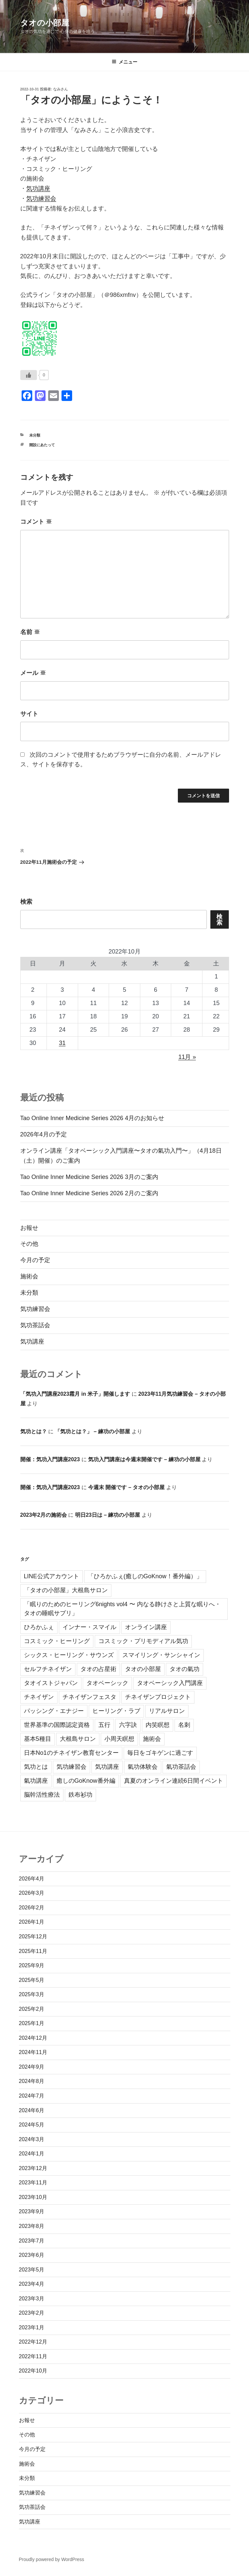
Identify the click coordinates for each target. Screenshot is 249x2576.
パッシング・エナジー (54, 1711)
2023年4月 (32, 2284)
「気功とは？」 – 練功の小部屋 (92, 1431)
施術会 (29, 1276)
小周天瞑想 (119, 1739)
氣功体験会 (143, 1766)
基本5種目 (37, 1739)
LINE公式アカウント (51, 1576)
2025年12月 (33, 1936)
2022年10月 (33, 2371)
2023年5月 (32, 2269)
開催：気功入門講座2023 (50, 1459)
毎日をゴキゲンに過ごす (160, 1752)
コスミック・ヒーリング (57, 1641)
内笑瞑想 (158, 1725)
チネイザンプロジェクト (158, 1697)
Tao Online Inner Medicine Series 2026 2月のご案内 (89, 1193)
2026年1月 (32, 1922)
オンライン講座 (146, 1627)
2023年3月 (32, 2298)
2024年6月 (32, 2110)
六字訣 (128, 1725)
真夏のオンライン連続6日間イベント (173, 1780)
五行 (104, 1725)
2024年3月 (32, 2139)
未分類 (34, 435)
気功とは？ (33, 1431)
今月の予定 (35, 1260)
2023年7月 (32, 2241)
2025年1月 (32, 2023)
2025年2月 (32, 2009)
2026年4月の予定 (43, 1134)
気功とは (36, 1766)
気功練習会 (41, 198)
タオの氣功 (184, 1669)
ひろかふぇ (39, 1627)
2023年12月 (33, 2168)
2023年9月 (32, 2211)
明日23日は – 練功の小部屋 (107, 1515)
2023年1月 (32, 2327)
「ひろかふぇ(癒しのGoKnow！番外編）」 (145, 1576)
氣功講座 (36, 1780)
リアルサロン (167, 1711)
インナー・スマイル (89, 1627)
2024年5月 (32, 2124)
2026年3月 (32, 1893)
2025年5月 (32, 1980)
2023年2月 (32, 2313)
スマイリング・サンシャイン (161, 1655)
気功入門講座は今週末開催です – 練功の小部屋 (144, 1459)
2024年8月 (32, 2081)
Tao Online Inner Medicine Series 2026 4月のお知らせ (92, 1118)
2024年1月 (32, 2153)
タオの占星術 (98, 1669)
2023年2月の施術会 (43, 1515)
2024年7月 (32, 2096)
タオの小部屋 (44, 22)
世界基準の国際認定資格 (57, 1725)
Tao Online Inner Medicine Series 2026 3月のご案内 (89, 1177)
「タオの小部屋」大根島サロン (66, 1590)
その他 (29, 1243)
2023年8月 (32, 2226)
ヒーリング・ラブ (116, 1711)
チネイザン (39, 1697)
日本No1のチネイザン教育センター (71, 1752)
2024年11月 (33, 2052)
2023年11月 (33, 2182)
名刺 (184, 1725)
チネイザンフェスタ (89, 1697)
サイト (29, 713)
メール (33, 673)
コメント (36, 521)
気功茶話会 (35, 1325)
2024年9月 (32, 2067)
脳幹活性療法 (42, 1794)
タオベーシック (107, 1683)
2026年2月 (32, 1907)
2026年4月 (32, 1878)
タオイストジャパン (51, 1683)
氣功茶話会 (181, 1766)
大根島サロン (78, 1739)
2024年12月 (33, 2038)
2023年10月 (33, 2197)
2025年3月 (32, 1994)
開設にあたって (42, 445)
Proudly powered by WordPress (51, 2559)
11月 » (187, 1057)
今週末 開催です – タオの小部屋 (126, 1487)
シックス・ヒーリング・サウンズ (69, 1655)
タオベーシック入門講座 (170, 1683)
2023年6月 (32, 2255)
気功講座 (38, 188)
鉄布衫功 (80, 1794)
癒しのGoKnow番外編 (86, 1780)
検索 (26, 901)
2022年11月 (33, 2356)
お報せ (29, 1227)
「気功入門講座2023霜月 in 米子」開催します (75, 1394)
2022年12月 (33, 2342)
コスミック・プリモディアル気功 (143, 1641)
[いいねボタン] (28, 375)
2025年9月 (32, 1965)
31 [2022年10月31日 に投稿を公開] (62, 1043)
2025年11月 (33, 1951)
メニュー (124, 61)
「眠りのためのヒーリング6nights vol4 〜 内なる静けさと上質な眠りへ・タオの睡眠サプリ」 (122, 1608)
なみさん (60, 89)
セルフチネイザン (48, 1669)
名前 (30, 632)
